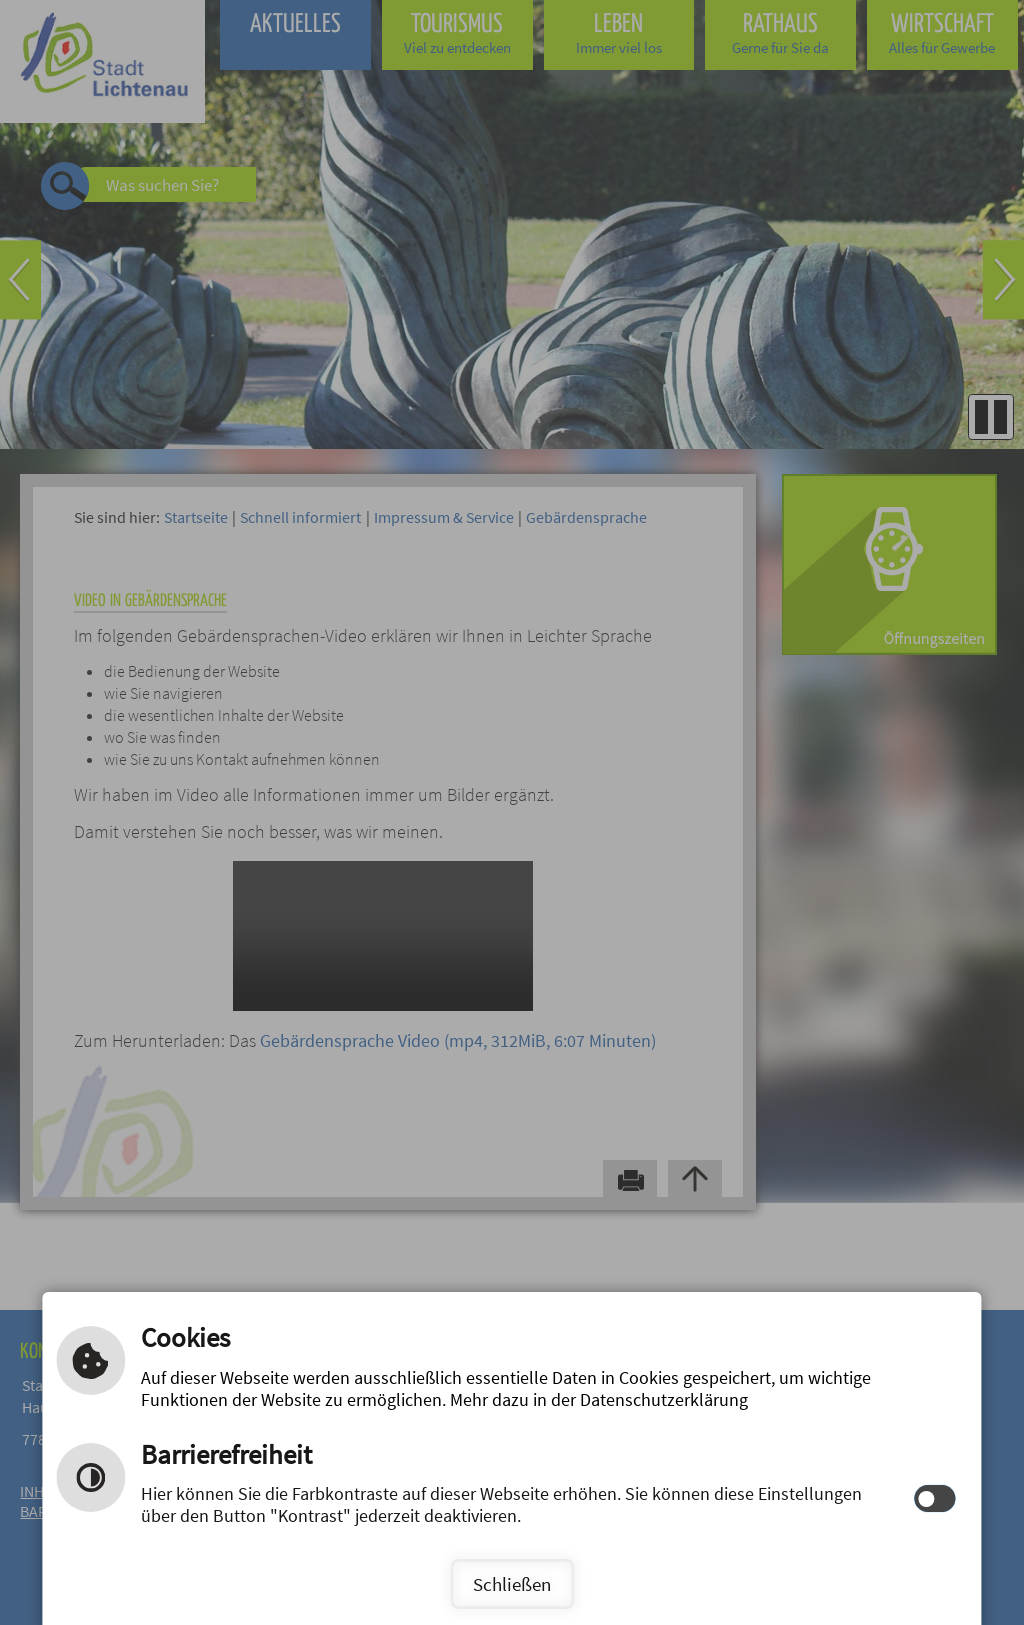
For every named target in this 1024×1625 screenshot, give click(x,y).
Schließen (512, 1584)
